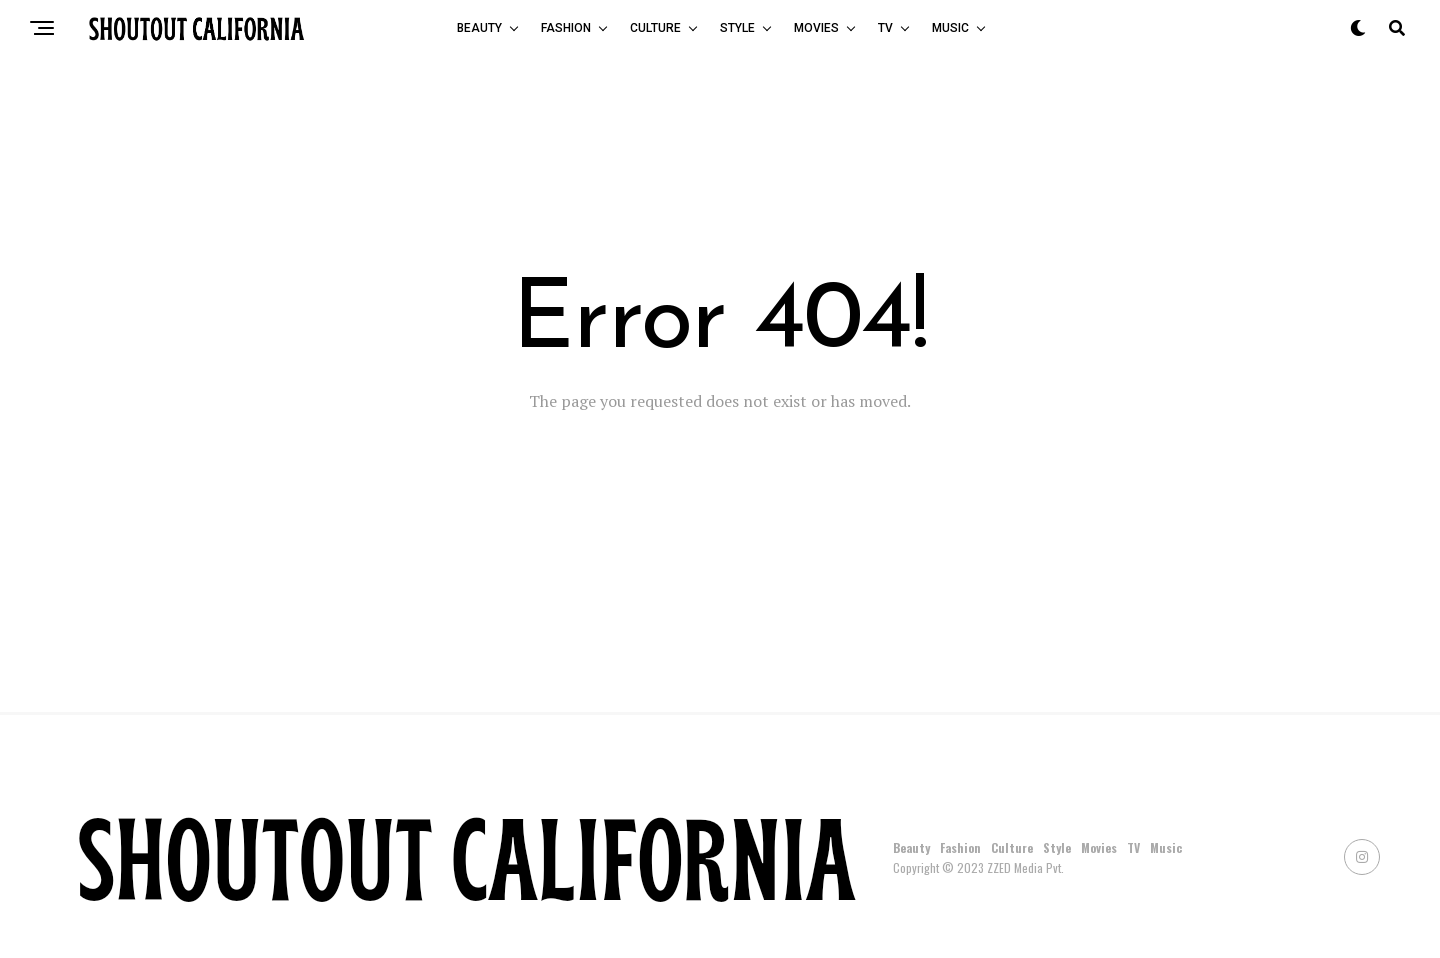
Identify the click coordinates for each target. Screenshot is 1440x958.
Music (950, 28)
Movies (816, 28)
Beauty (479, 28)
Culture (655, 28)
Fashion (566, 28)
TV (885, 28)
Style (737, 28)
